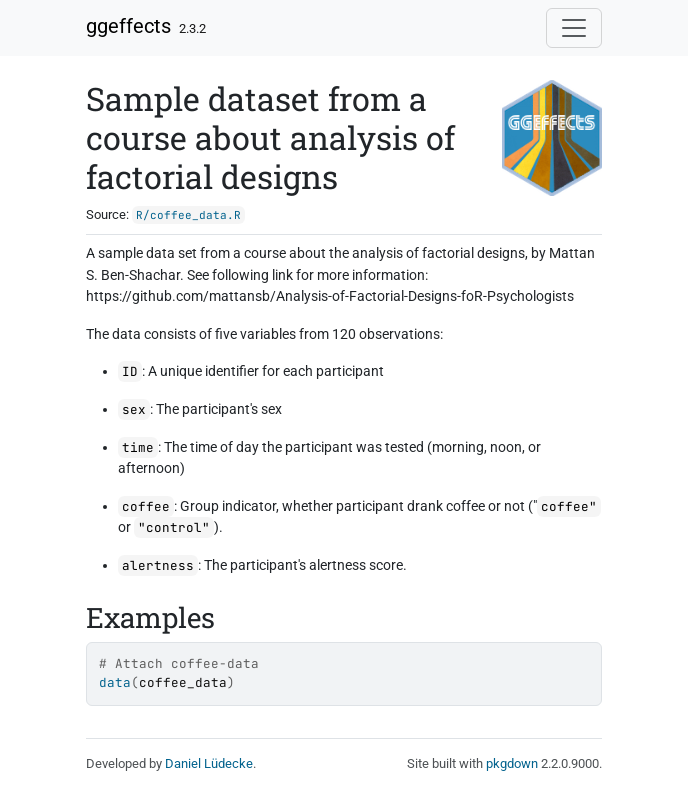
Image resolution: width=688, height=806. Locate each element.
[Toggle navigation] (574, 28)
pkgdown (512, 763)
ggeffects (128, 26)
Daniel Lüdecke (209, 763)
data (115, 682)
